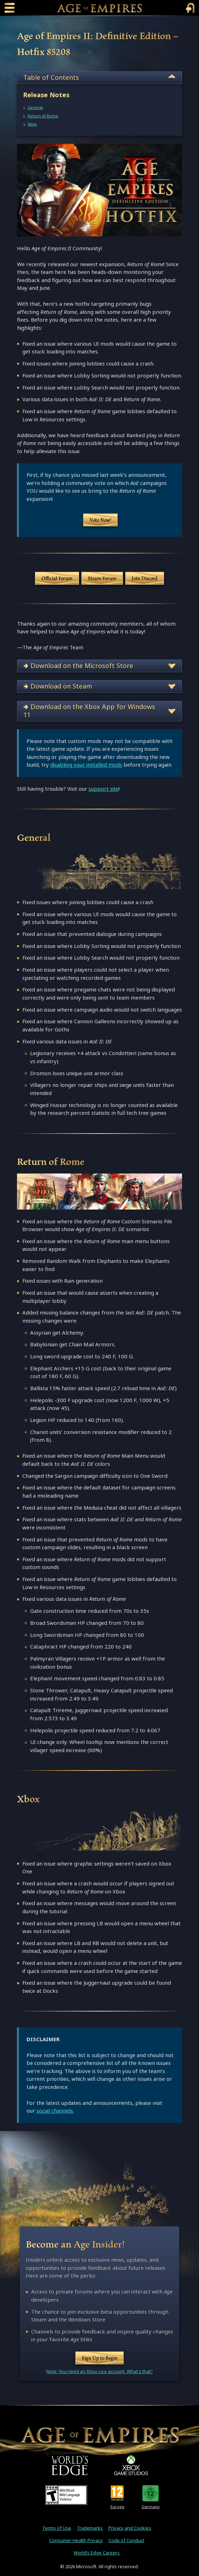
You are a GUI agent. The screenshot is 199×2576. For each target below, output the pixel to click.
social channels (54, 2111)
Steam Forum (102, 578)
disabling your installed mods (86, 765)
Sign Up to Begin (100, 2358)
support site (104, 789)
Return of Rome (43, 116)
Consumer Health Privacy (76, 2540)
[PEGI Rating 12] (117, 2493)
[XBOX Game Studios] (131, 2465)
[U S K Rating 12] (151, 2493)
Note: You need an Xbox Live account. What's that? (99, 2371)
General (35, 107)
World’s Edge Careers (97, 2552)
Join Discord (145, 578)
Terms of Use (56, 2528)
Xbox (32, 124)
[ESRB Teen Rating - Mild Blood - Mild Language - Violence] (66, 2495)
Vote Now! (101, 520)
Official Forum (57, 578)
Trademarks (90, 2528)
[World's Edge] (69, 2465)
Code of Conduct (126, 2540)
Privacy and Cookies (129, 2528)
